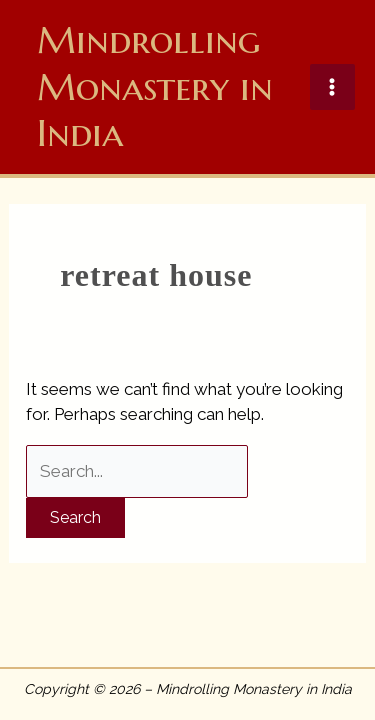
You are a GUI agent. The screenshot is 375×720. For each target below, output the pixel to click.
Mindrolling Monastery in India (155, 86)
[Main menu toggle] (333, 87)
